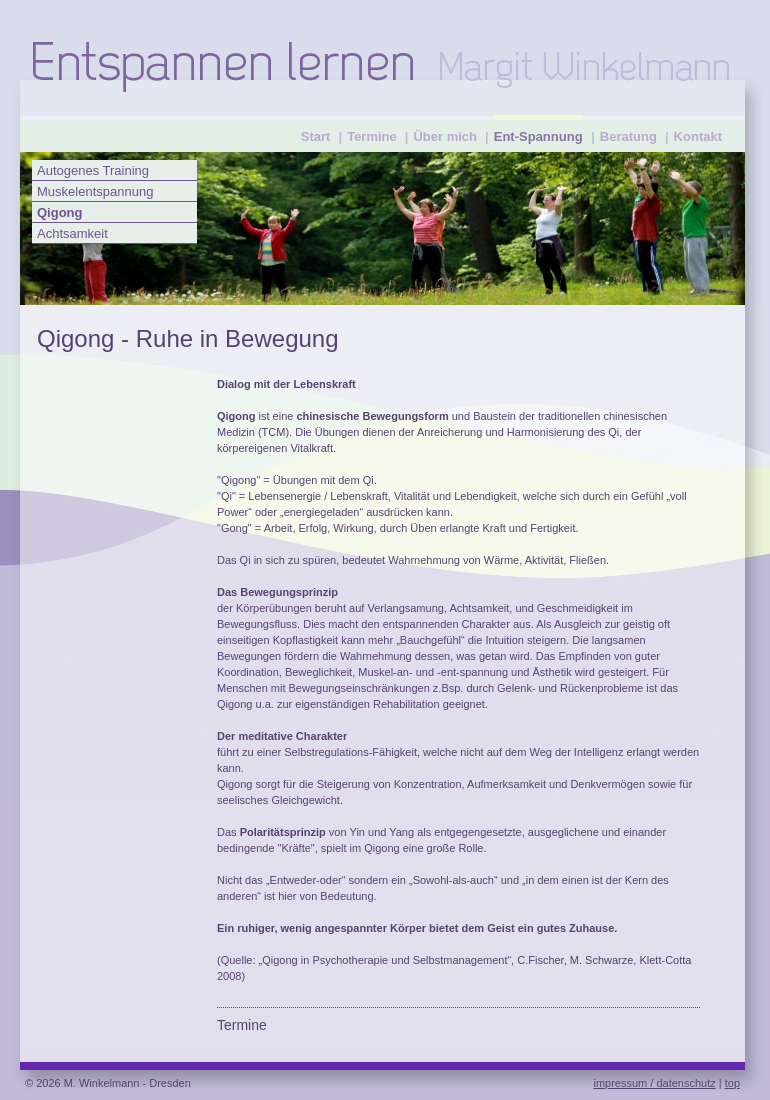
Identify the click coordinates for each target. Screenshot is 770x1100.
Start (316, 136)
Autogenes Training (93, 170)
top (732, 1083)
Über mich (445, 136)
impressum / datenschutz (654, 1083)
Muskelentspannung (95, 191)
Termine (372, 136)
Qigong (60, 212)
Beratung (628, 136)
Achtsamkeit (72, 233)
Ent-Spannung (538, 136)
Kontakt (698, 136)
